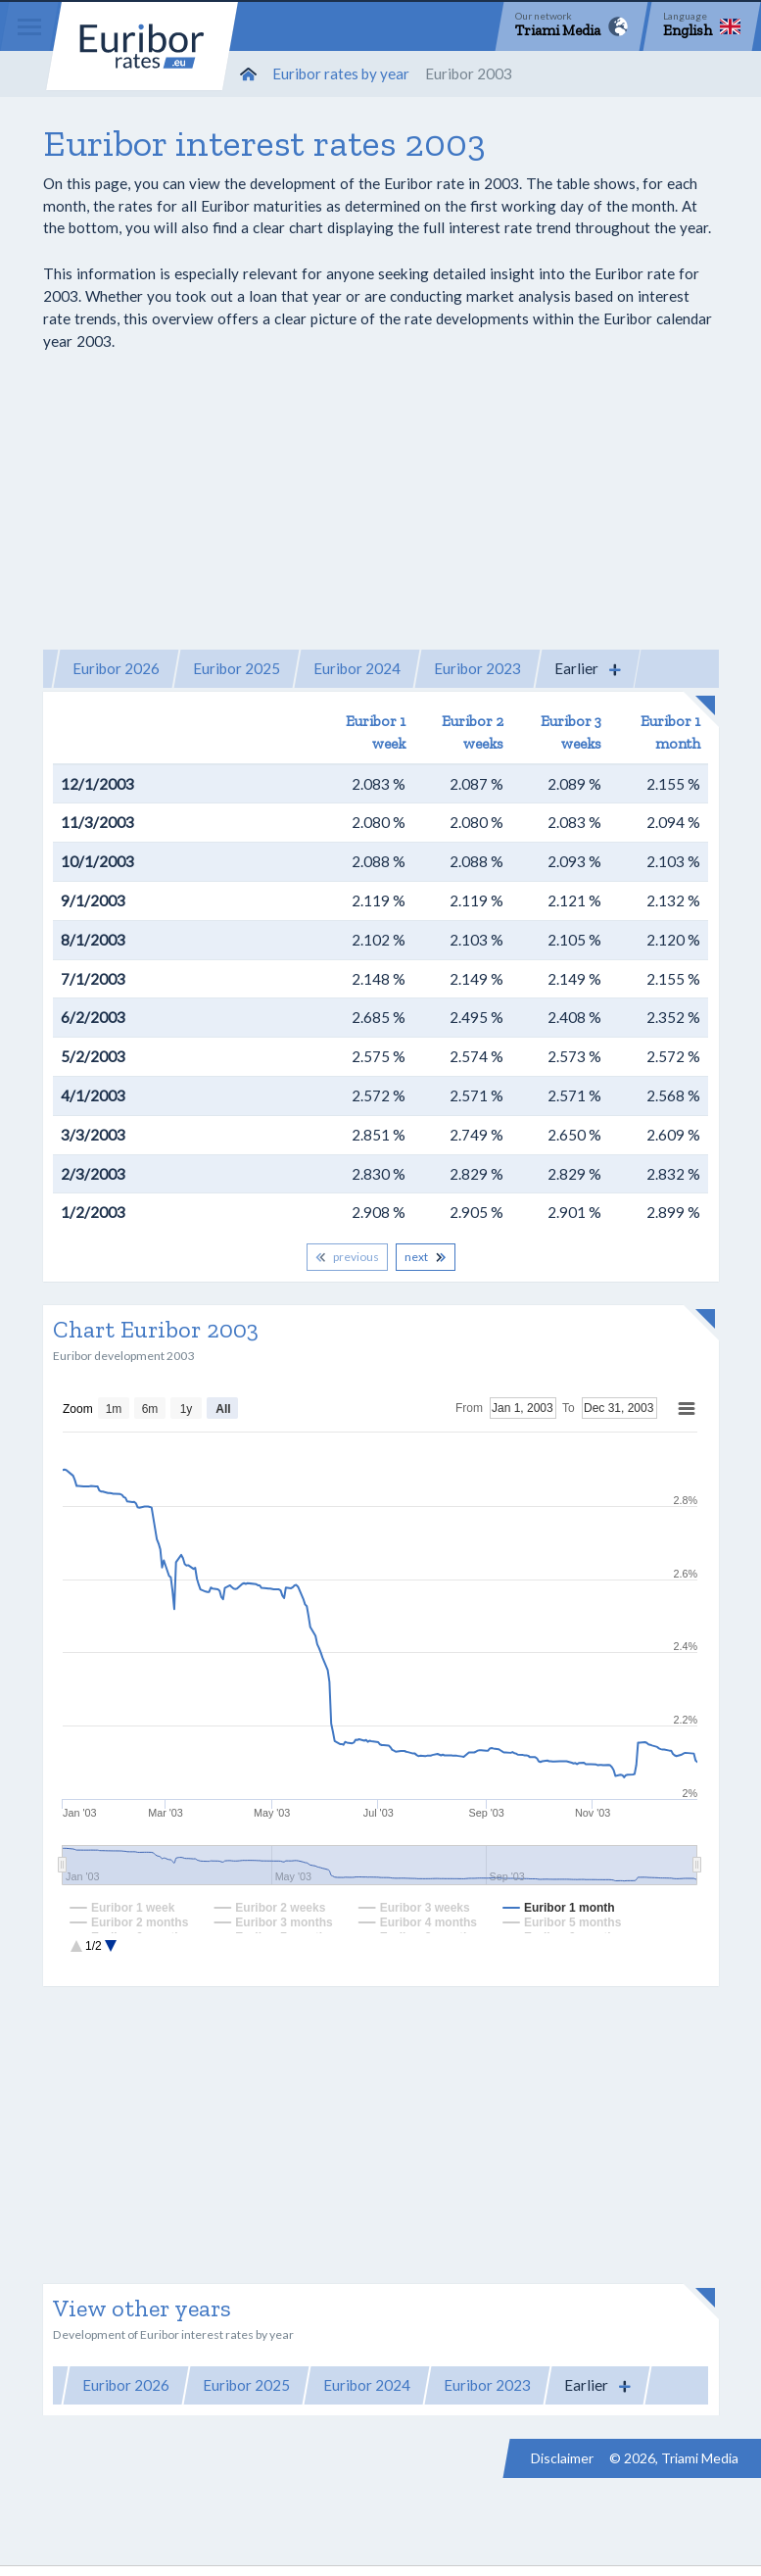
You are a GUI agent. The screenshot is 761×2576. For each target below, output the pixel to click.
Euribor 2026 (116, 668)
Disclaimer (562, 2458)
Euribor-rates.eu (142, 46)
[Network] (571, 26)
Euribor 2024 (357, 668)
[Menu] (29, 26)
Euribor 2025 (236, 668)
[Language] (701, 26)
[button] (588, 669)
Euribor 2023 (477, 668)
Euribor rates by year (340, 73)
